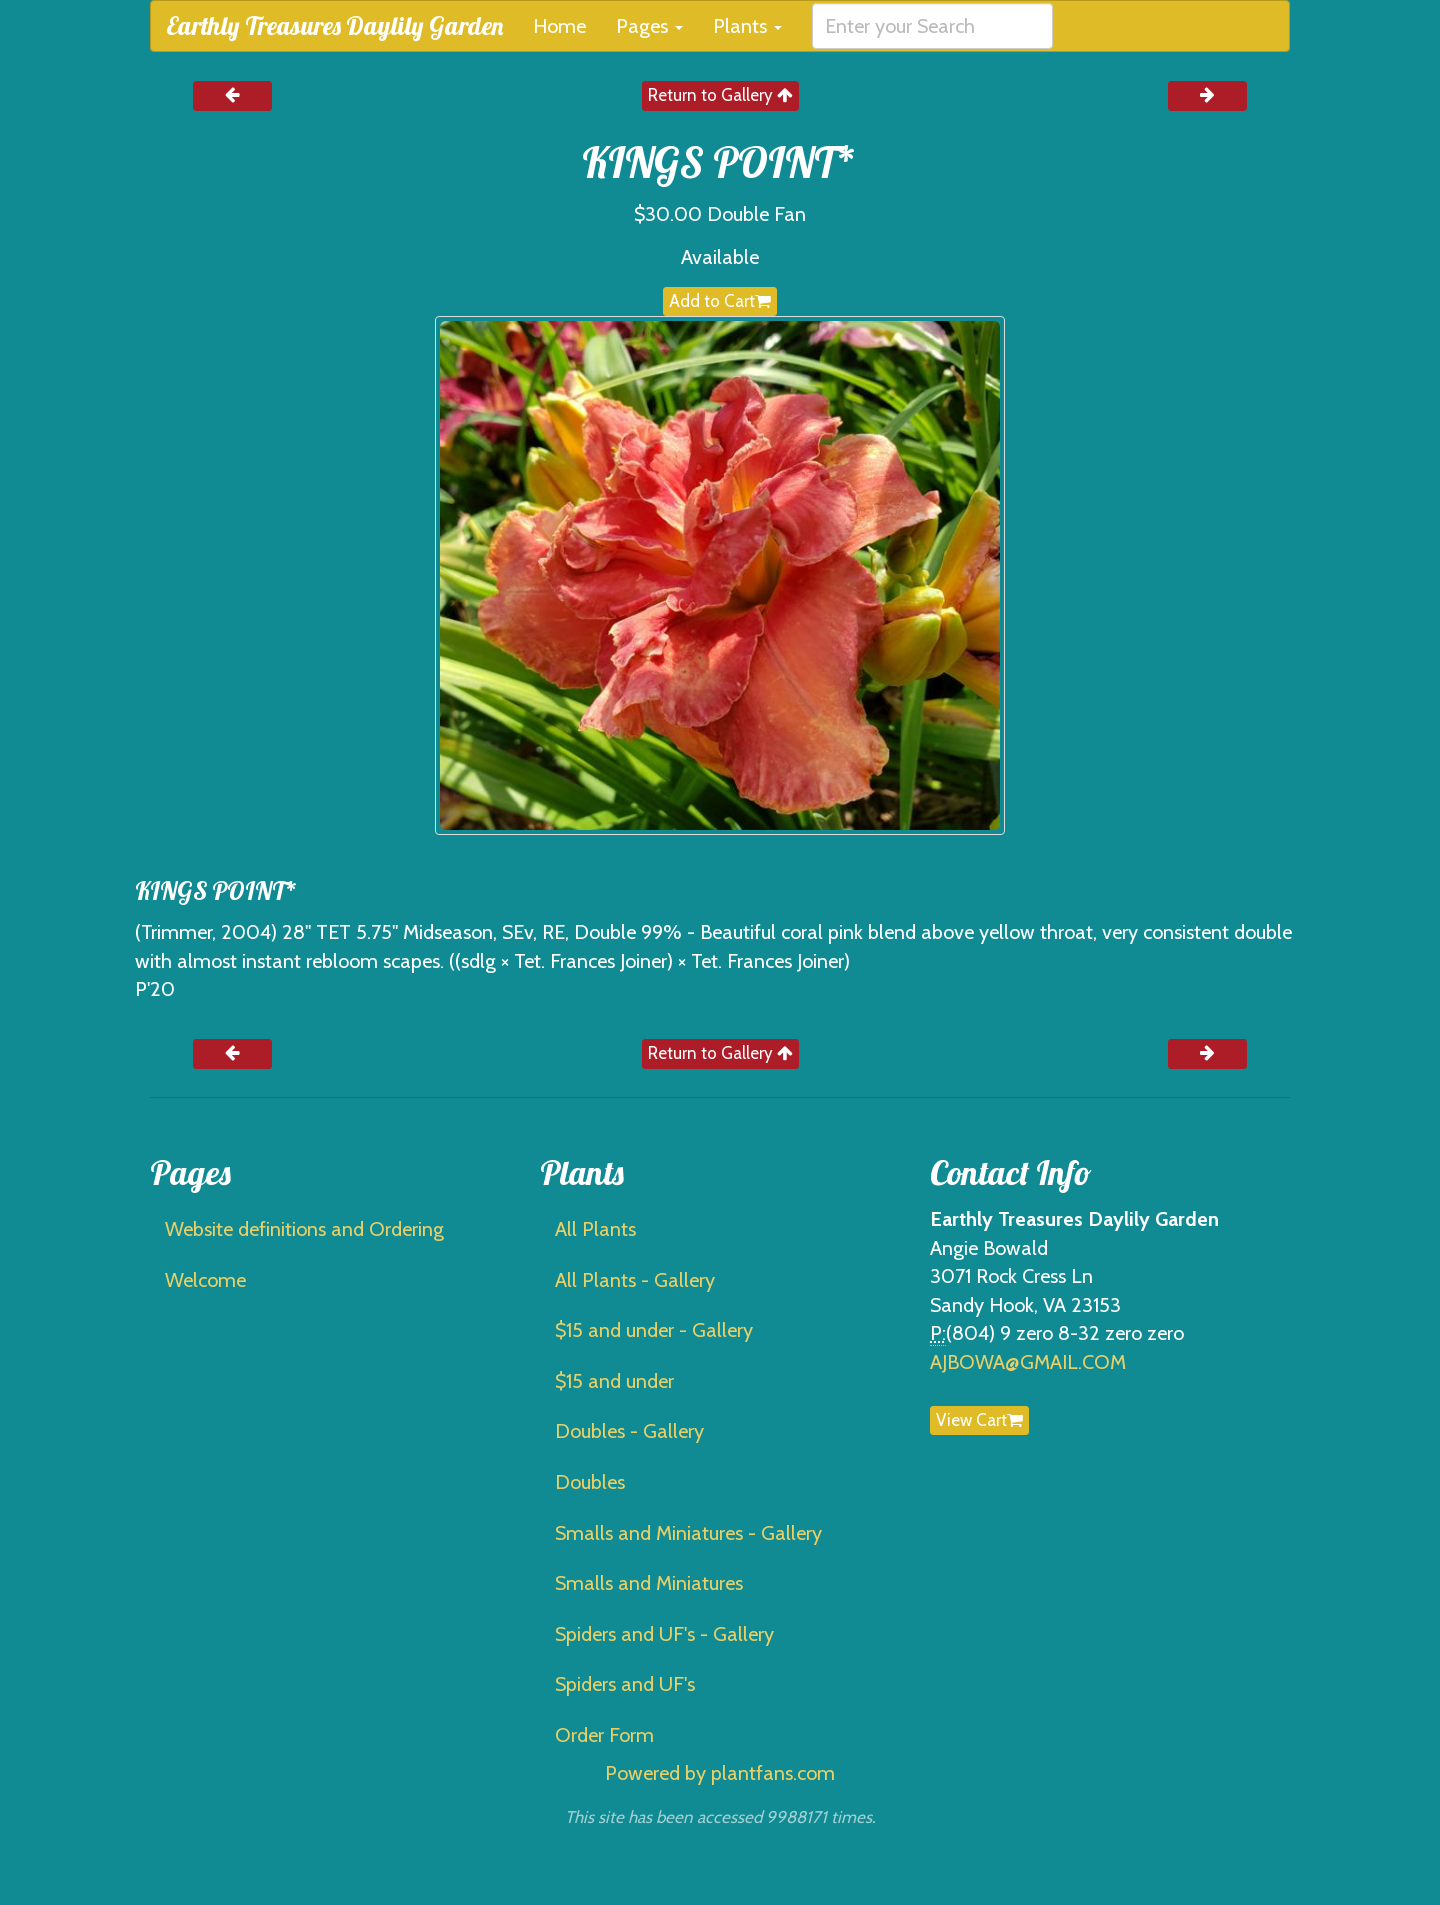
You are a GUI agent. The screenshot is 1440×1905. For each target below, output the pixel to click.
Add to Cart (720, 301)
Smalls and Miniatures (649, 1583)
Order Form (604, 1735)
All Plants (595, 1229)
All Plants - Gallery (635, 1280)
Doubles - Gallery (629, 1431)
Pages (649, 26)
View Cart (979, 1420)
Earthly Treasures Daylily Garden (334, 25)
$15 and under (614, 1381)
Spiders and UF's (625, 1684)
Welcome (205, 1280)
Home (559, 26)
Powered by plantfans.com (720, 1773)
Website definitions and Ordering (304, 1229)
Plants (747, 26)
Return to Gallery (720, 95)
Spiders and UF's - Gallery (664, 1634)
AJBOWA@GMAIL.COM (1028, 1362)
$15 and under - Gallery (654, 1330)
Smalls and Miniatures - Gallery (688, 1533)
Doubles (590, 1482)
